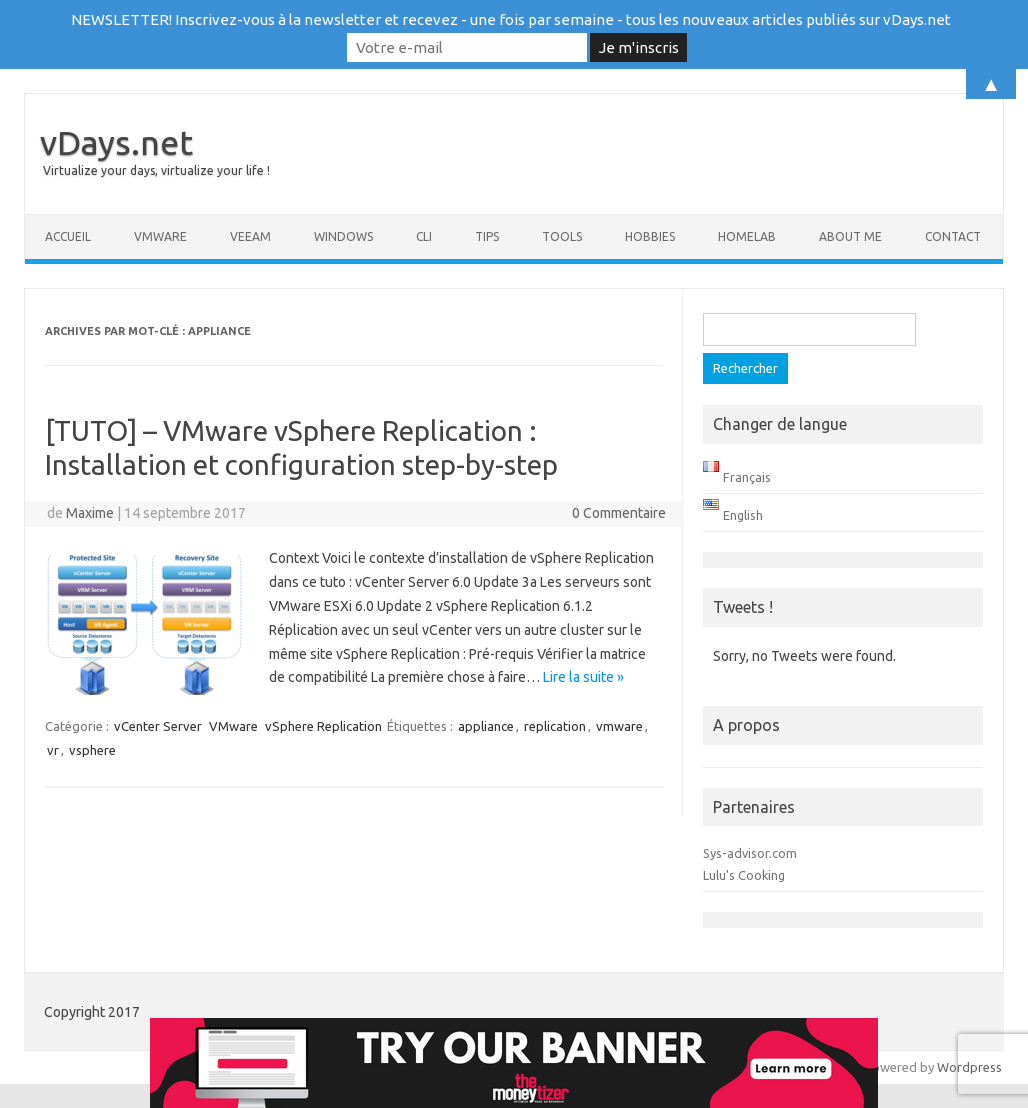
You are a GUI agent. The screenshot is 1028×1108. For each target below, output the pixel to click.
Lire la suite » (583, 677)
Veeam (250, 236)
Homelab (747, 236)
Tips (487, 236)
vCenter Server (158, 726)
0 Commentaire (619, 513)
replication (555, 726)
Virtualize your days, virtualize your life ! (156, 170)
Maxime (90, 513)
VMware (160, 236)
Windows (343, 236)
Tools (562, 236)
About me (850, 236)
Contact (953, 236)
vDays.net (116, 142)
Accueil (68, 236)
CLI (424, 236)
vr (53, 750)
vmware (619, 726)
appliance (486, 726)
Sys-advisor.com (750, 853)
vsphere (92, 750)
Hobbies (650, 236)
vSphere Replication (323, 726)
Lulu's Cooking (744, 875)
